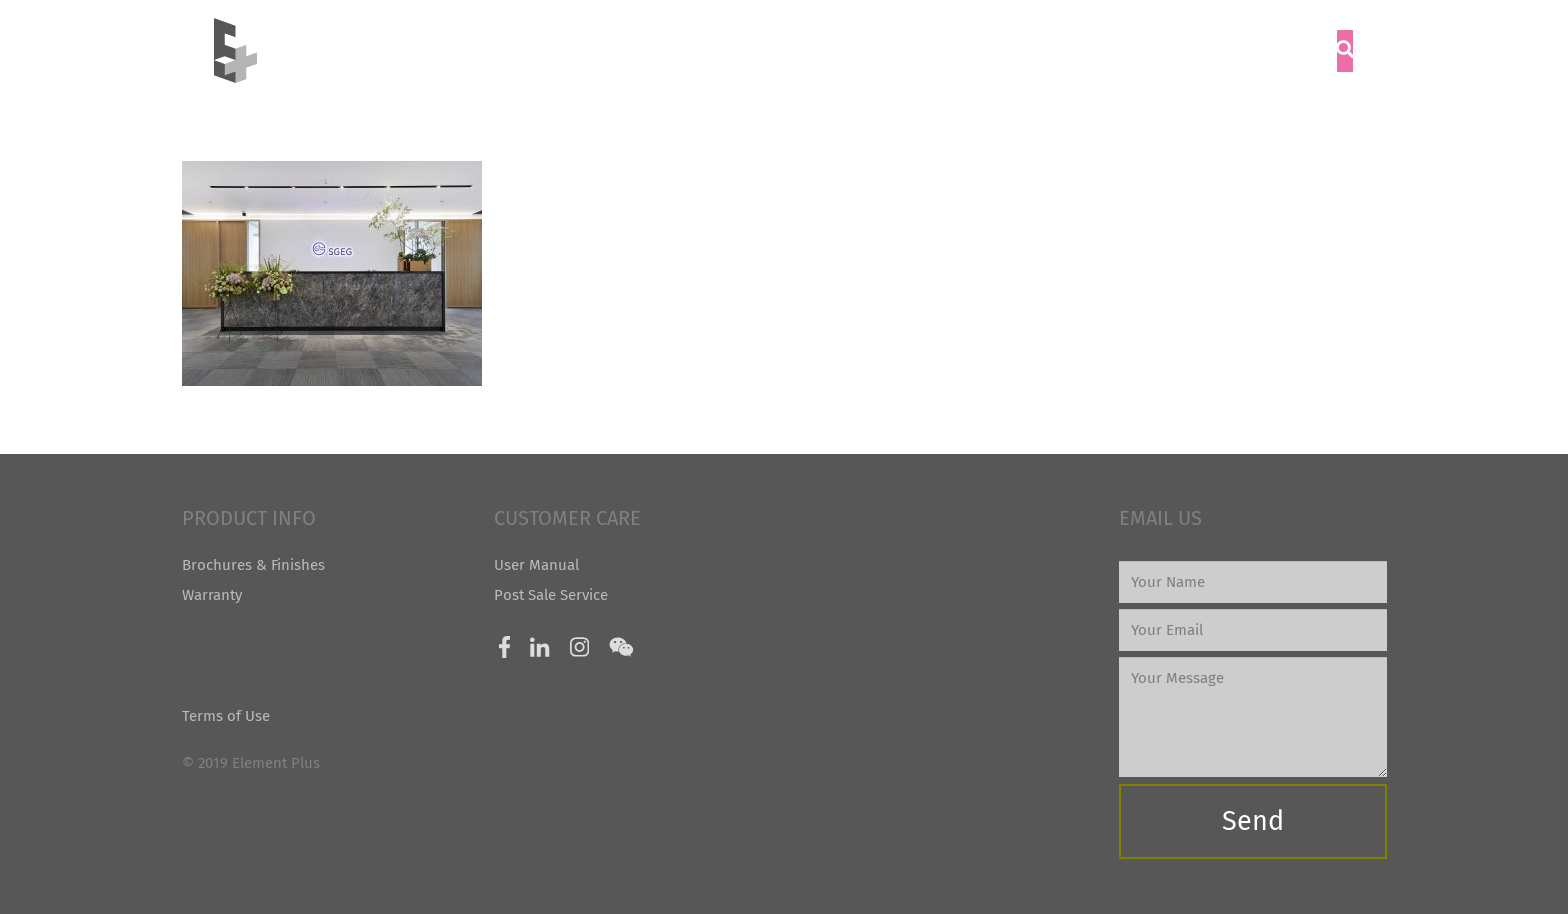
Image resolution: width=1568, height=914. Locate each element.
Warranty (212, 595)
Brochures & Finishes (253, 565)
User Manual (536, 565)
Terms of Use (226, 716)
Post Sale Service (551, 595)
